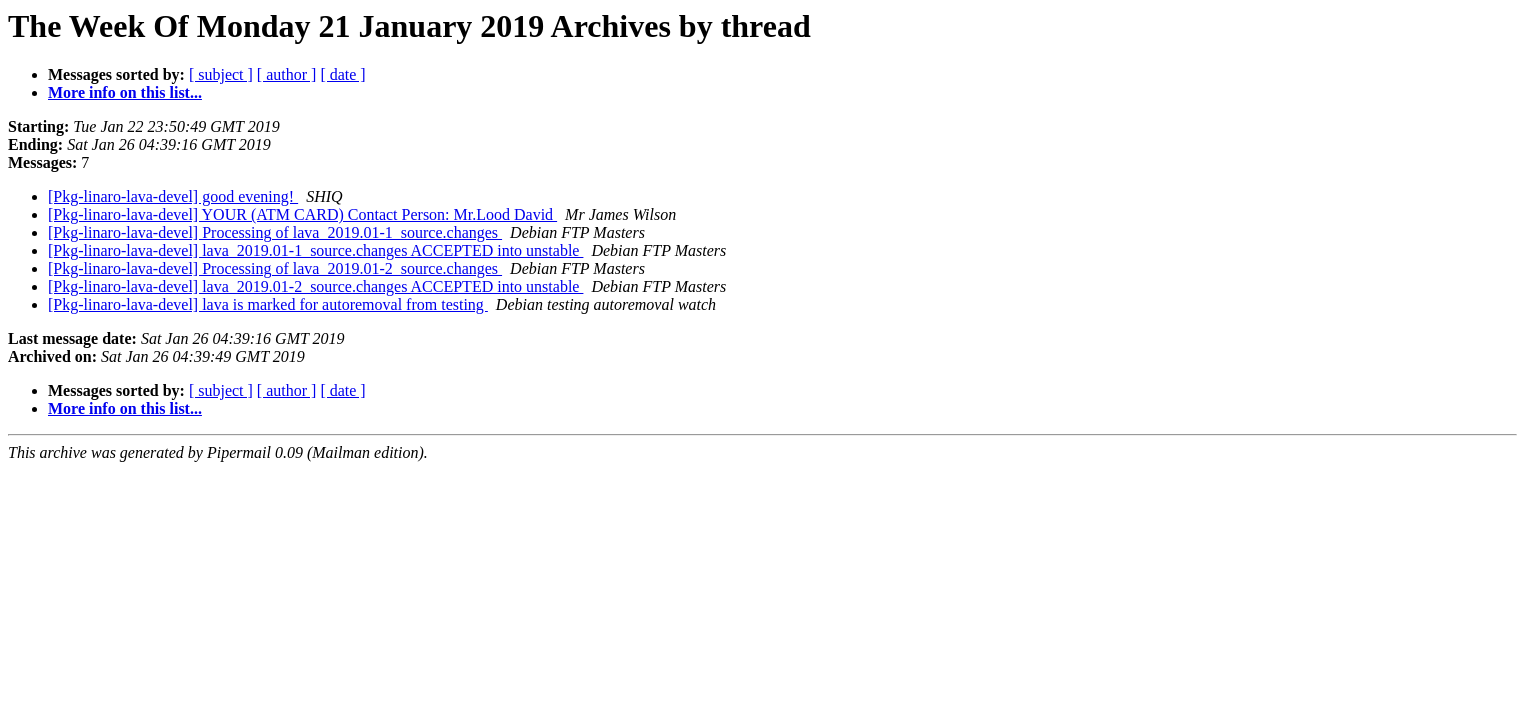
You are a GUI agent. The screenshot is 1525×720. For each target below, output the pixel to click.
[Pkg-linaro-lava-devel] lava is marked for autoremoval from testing (268, 304)
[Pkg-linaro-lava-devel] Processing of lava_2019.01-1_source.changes (275, 232)
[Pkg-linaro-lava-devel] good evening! (173, 196)
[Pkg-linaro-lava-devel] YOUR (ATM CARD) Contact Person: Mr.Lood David (302, 214)
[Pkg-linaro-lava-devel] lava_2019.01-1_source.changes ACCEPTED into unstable (315, 250)
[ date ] (342, 74)
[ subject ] (221, 74)
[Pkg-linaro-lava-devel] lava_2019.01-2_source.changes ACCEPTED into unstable (315, 286)
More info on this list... (125, 92)
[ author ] (287, 74)
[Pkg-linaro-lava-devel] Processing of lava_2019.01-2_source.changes (275, 268)
